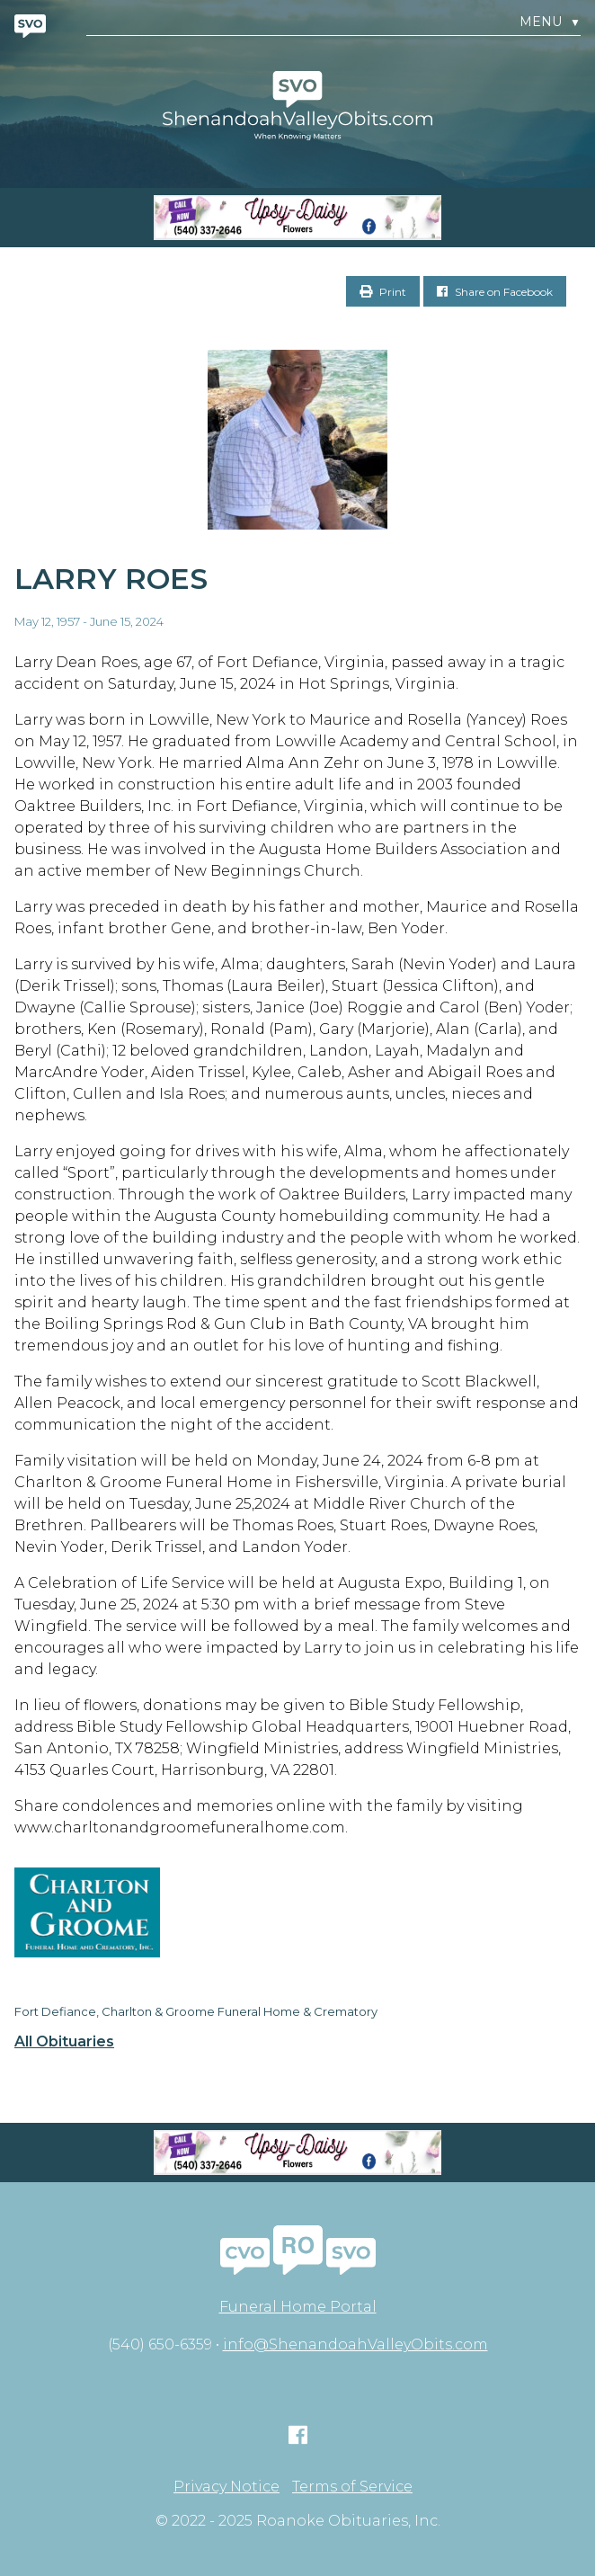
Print (383, 292)
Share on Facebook (495, 292)
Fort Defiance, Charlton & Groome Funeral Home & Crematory (195, 2011)
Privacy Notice (226, 2487)
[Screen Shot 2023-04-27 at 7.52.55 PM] (297, 217)
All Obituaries (64, 2042)
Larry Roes (111, 578)
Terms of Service (352, 2487)
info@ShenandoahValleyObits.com (355, 2344)
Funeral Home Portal (298, 2306)
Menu (550, 22)
